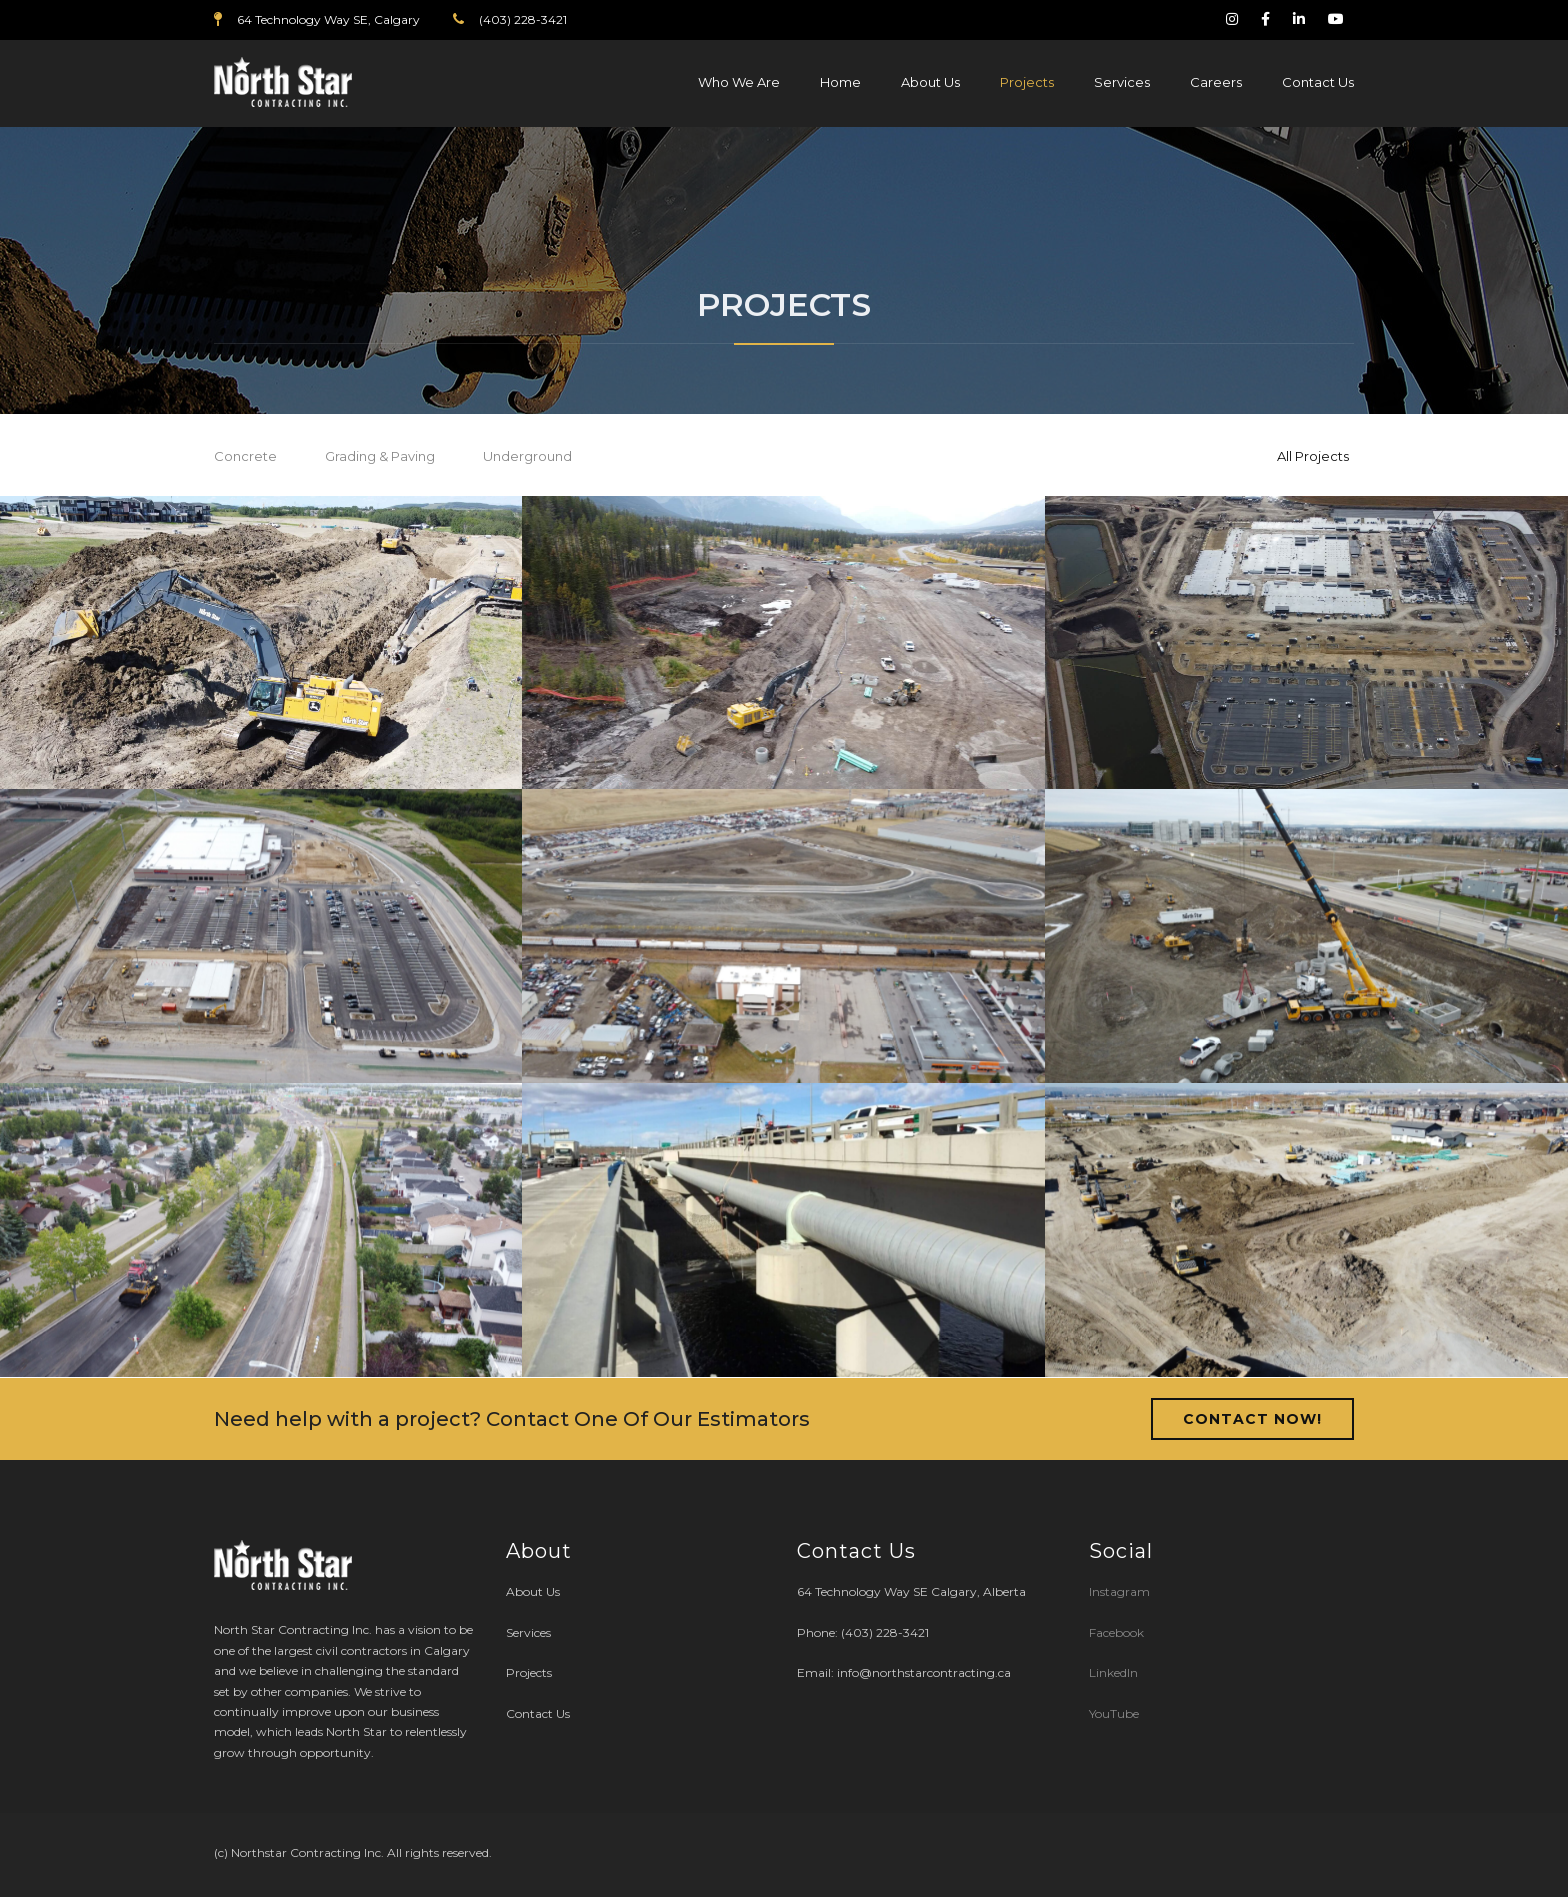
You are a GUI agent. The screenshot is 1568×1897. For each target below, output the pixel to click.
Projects (1027, 82)
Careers (1216, 82)
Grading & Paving (380, 456)
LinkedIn (1113, 1672)
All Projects (1313, 456)
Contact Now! (1252, 1419)
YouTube (1114, 1713)
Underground (527, 456)
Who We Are (739, 82)
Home (840, 82)
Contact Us (1318, 82)
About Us (930, 82)
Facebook (1116, 1632)
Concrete (245, 456)
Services (1122, 82)
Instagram (1121, 1591)
